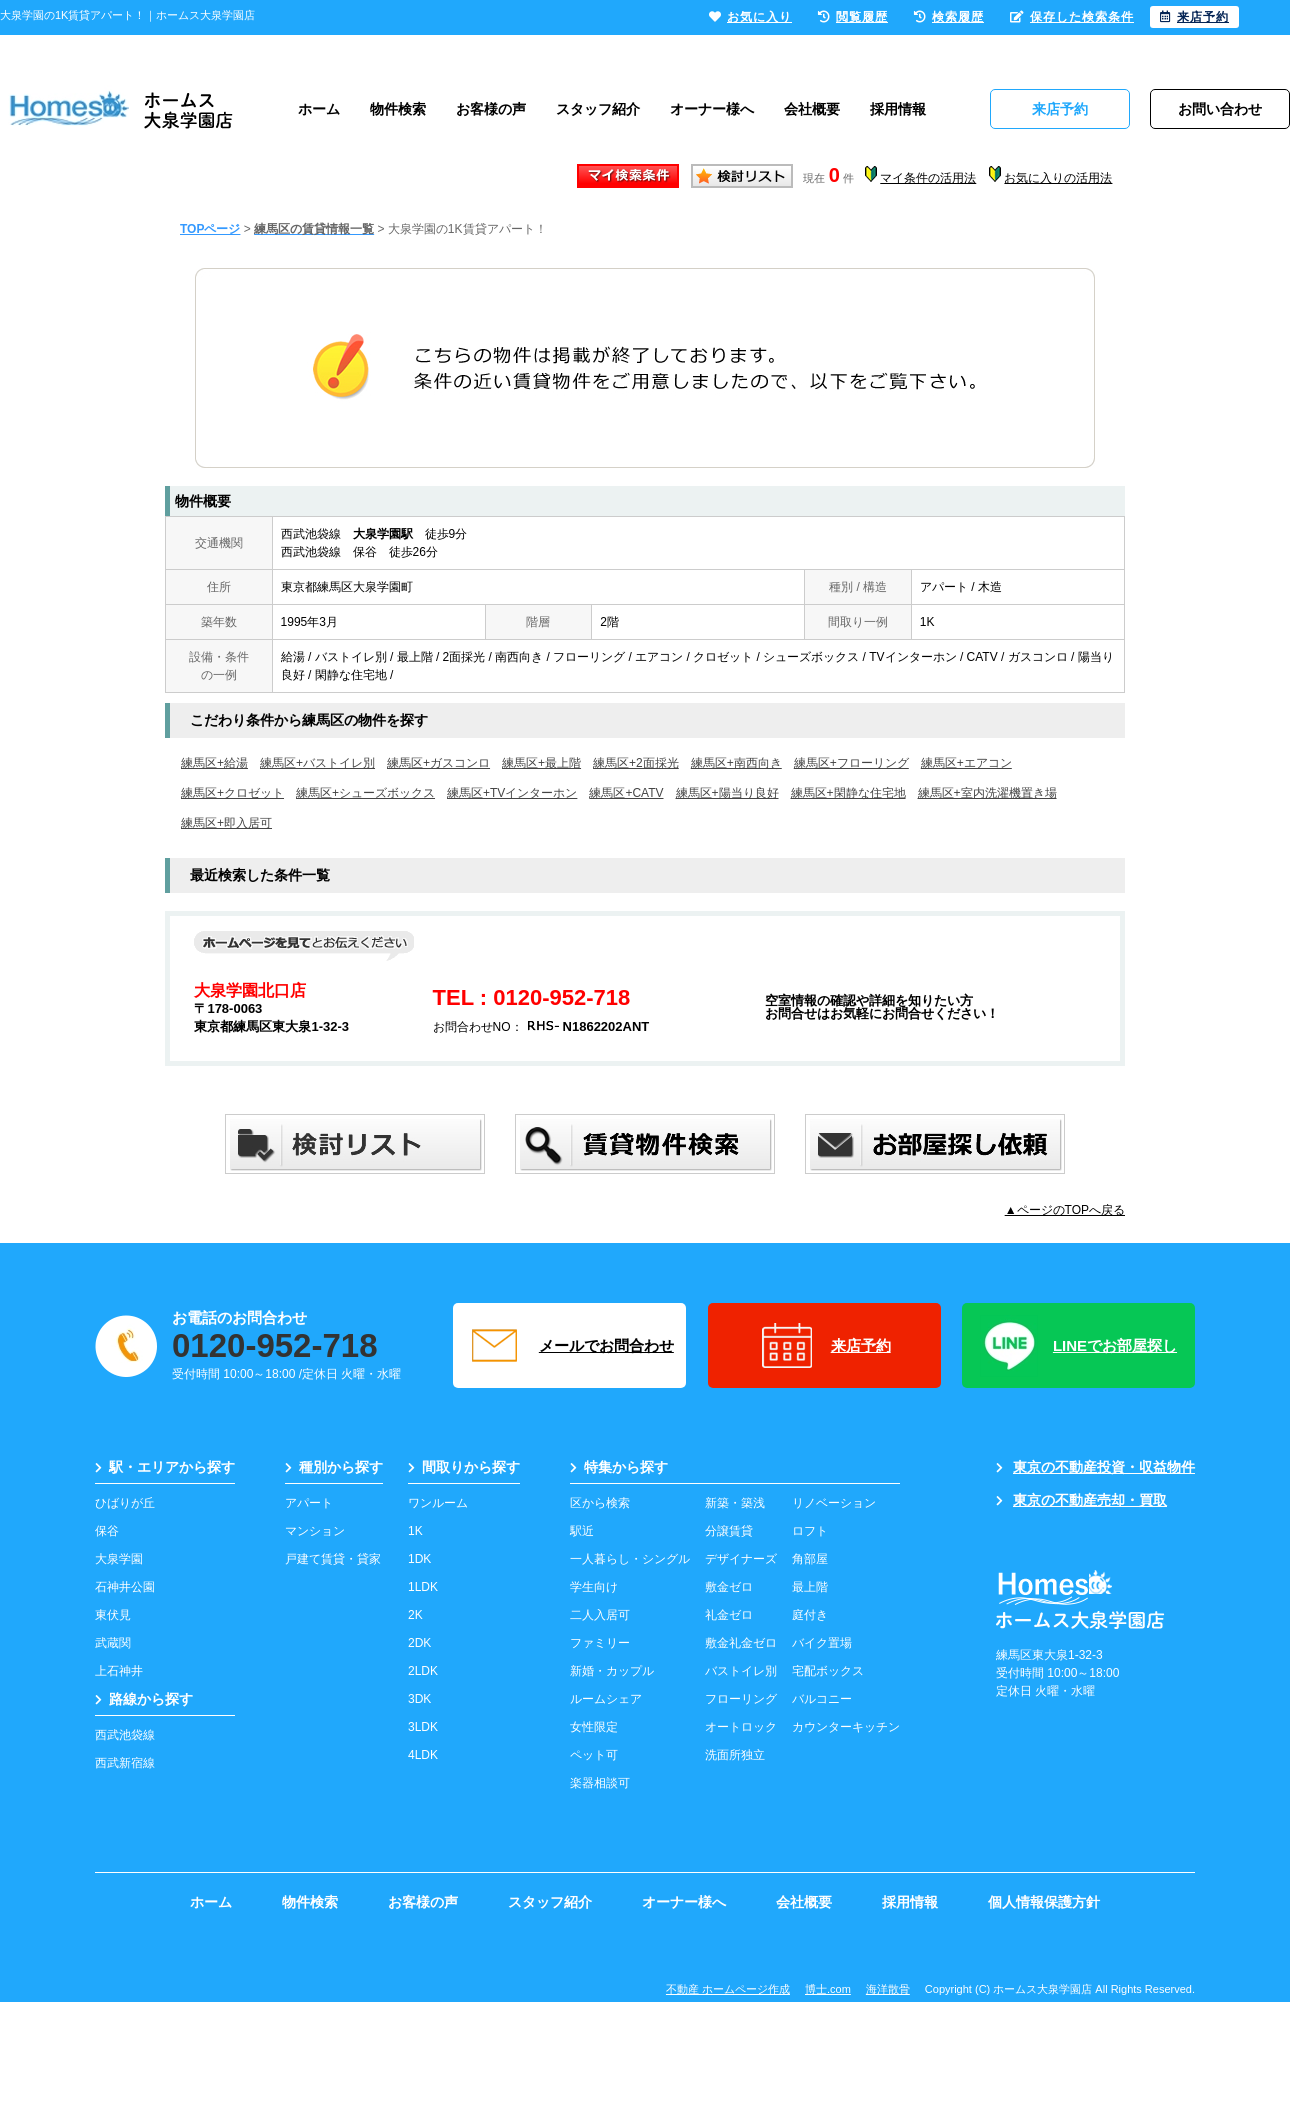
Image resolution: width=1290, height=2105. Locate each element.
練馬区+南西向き (736, 763)
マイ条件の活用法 (928, 178)
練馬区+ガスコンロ (438, 763)
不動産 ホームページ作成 (728, 1989)
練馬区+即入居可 (226, 823)
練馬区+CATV (626, 793)
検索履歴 (949, 17)
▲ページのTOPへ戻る (1065, 1210)
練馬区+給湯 (214, 763)
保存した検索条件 (1072, 17)
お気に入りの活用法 (1058, 178)
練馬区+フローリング (851, 763)
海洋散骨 (888, 1989)
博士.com (828, 1989)
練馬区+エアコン (966, 763)
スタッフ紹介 (598, 109)
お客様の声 (491, 109)
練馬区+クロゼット (232, 793)
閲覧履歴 (853, 17)
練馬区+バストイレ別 (317, 763)
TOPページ (210, 229)
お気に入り (750, 17)
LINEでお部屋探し (1078, 1346)
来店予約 (824, 1346)
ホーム (319, 109)
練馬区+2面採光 (636, 763)
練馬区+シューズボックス (365, 793)
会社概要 (812, 109)
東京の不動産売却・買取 (1081, 1500)
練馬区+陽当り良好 (727, 793)
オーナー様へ (712, 109)
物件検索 (398, 109)
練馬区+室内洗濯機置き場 (987, 793)
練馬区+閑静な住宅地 (848, 793)
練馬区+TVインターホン (512, 793)
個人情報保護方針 (1044, 1902)
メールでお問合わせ (570, 1346)
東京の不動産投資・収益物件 (1095, 1467)
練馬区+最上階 (541, 763)
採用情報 (898, 109)
